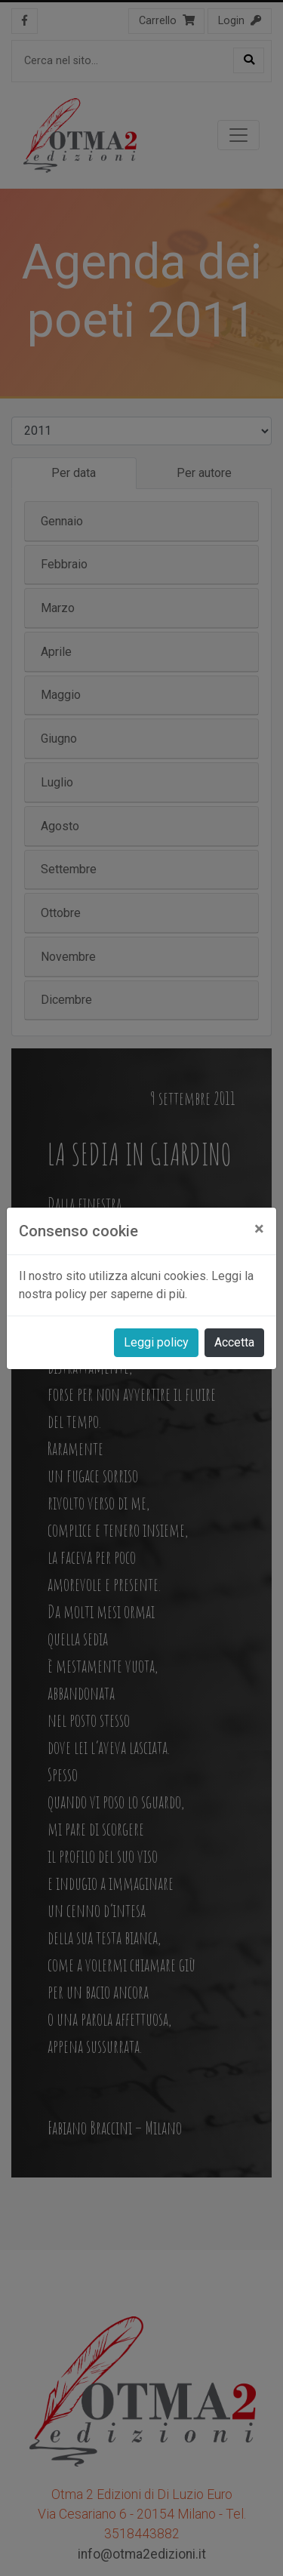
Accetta (234, 1342)
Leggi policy (156, 1342)
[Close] (259, 1229)
